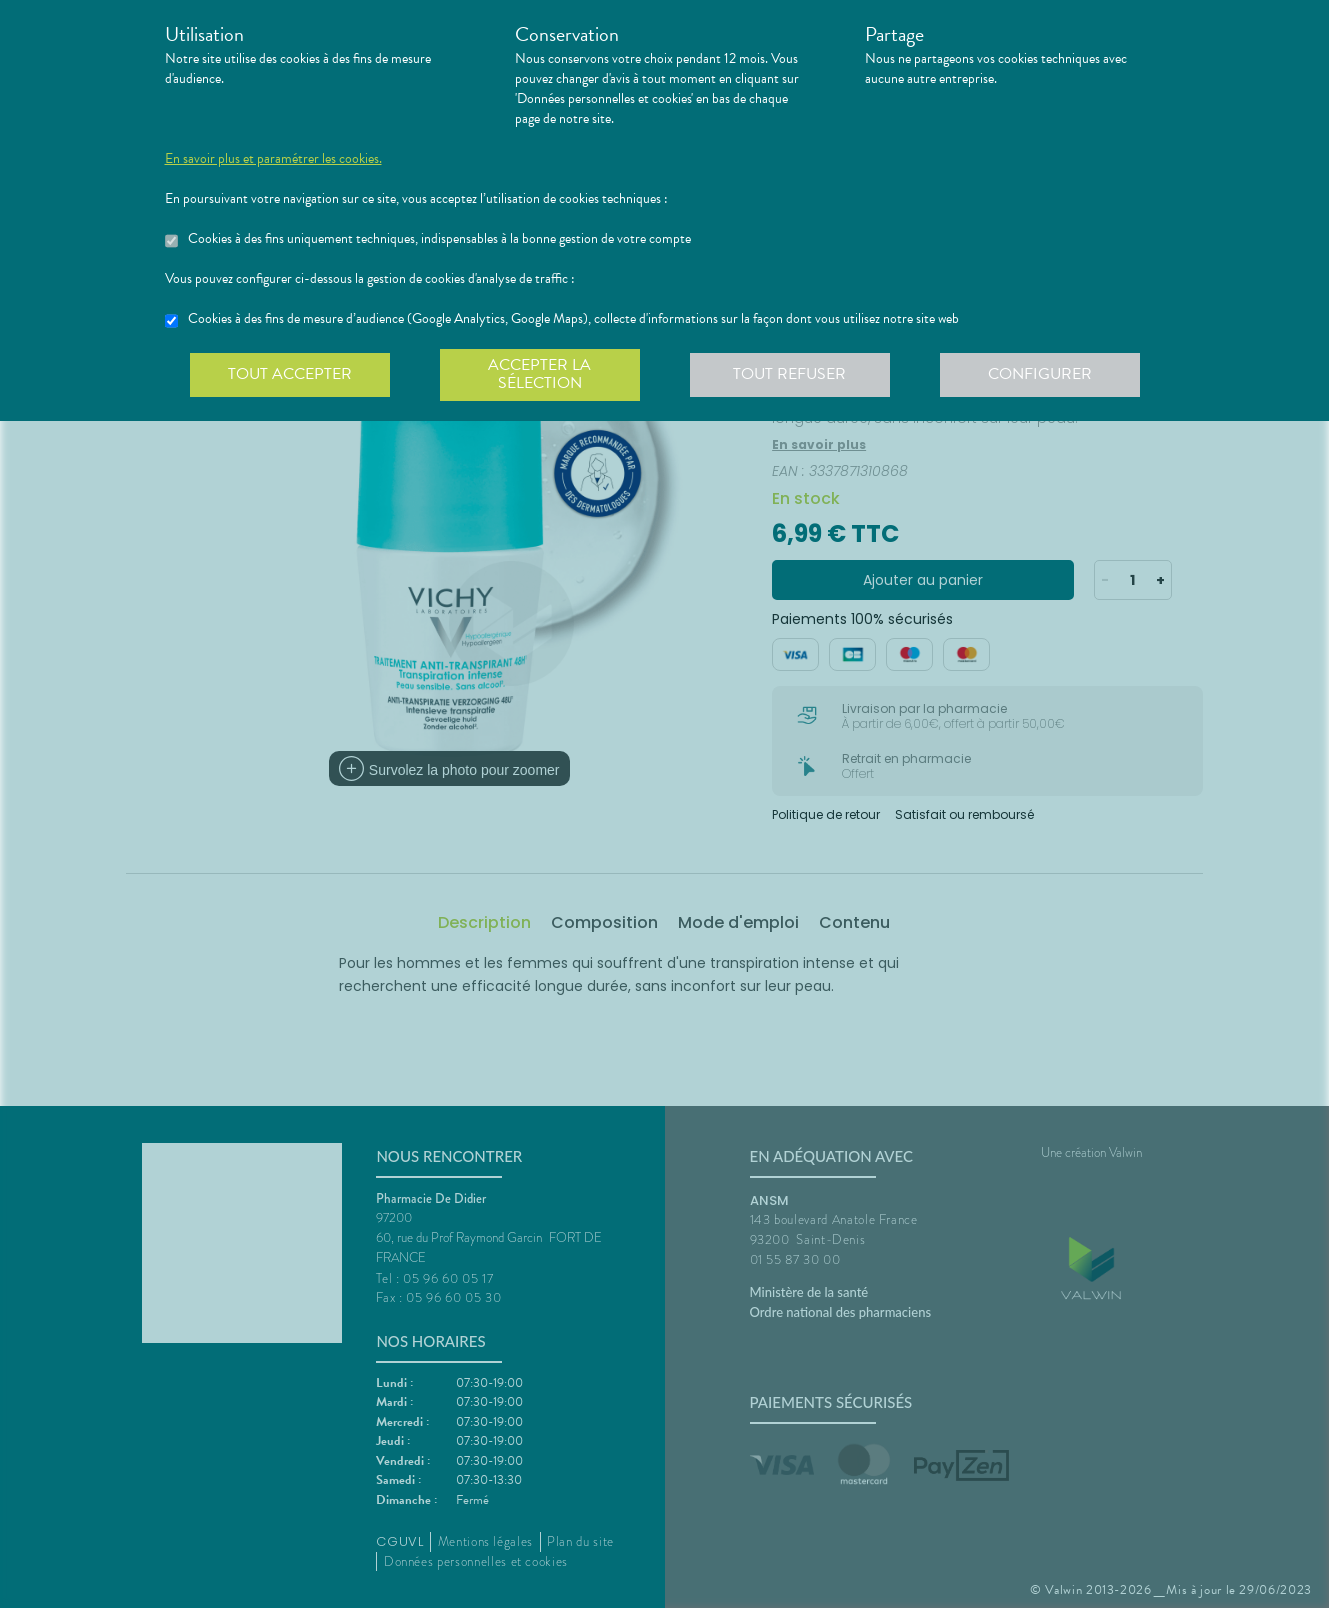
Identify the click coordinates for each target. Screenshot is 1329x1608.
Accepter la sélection (539, 374)
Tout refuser (789, 374)
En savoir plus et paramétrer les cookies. (273, 159)
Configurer (1040, 374)
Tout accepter (290, 374)
